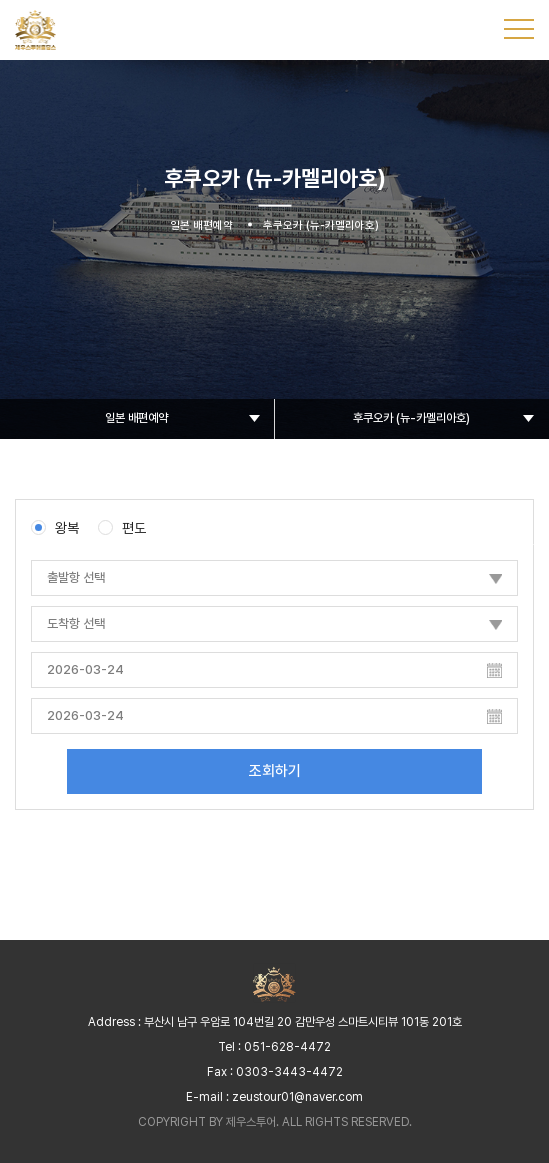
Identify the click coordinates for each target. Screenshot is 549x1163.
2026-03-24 (85, 669)
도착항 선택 (76, 623)
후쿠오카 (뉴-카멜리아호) (411, 418)
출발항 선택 (76, 577)
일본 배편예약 (136, 418)
